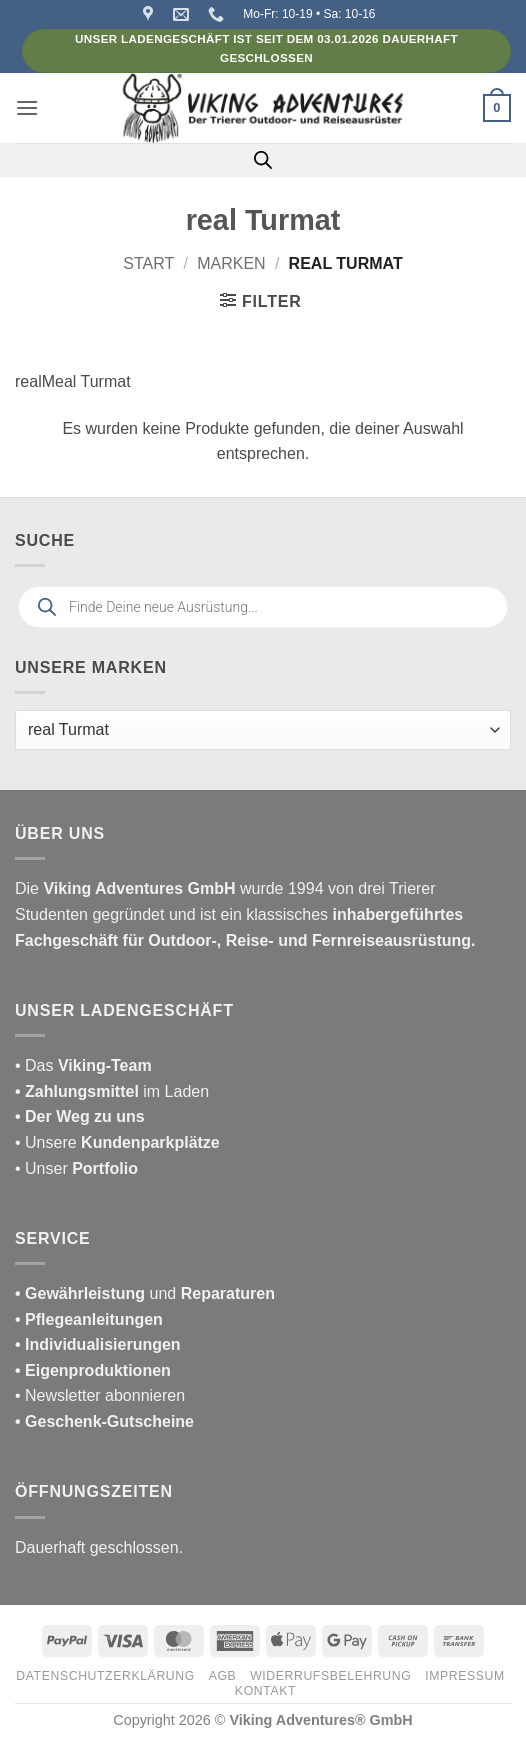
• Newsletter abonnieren (100, 1395)
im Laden (112, 1091)
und (145, 1293)
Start (148, 263)
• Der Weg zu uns (80, 1116)
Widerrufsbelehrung (330, 1676)
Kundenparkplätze (150, 1142)
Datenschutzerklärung (105, 1676)
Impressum (465, 1676)
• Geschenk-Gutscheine (104, 1421)
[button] (27, 107)
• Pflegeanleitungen (89, 1319)
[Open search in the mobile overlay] (263, 160)
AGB (223, 1676)
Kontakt (265, 1691)
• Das (83, 1065)
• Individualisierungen (98, 1344)
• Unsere (48, 1142)
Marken (231, 263)
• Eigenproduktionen (93, 1370)
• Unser (76, 1168)
